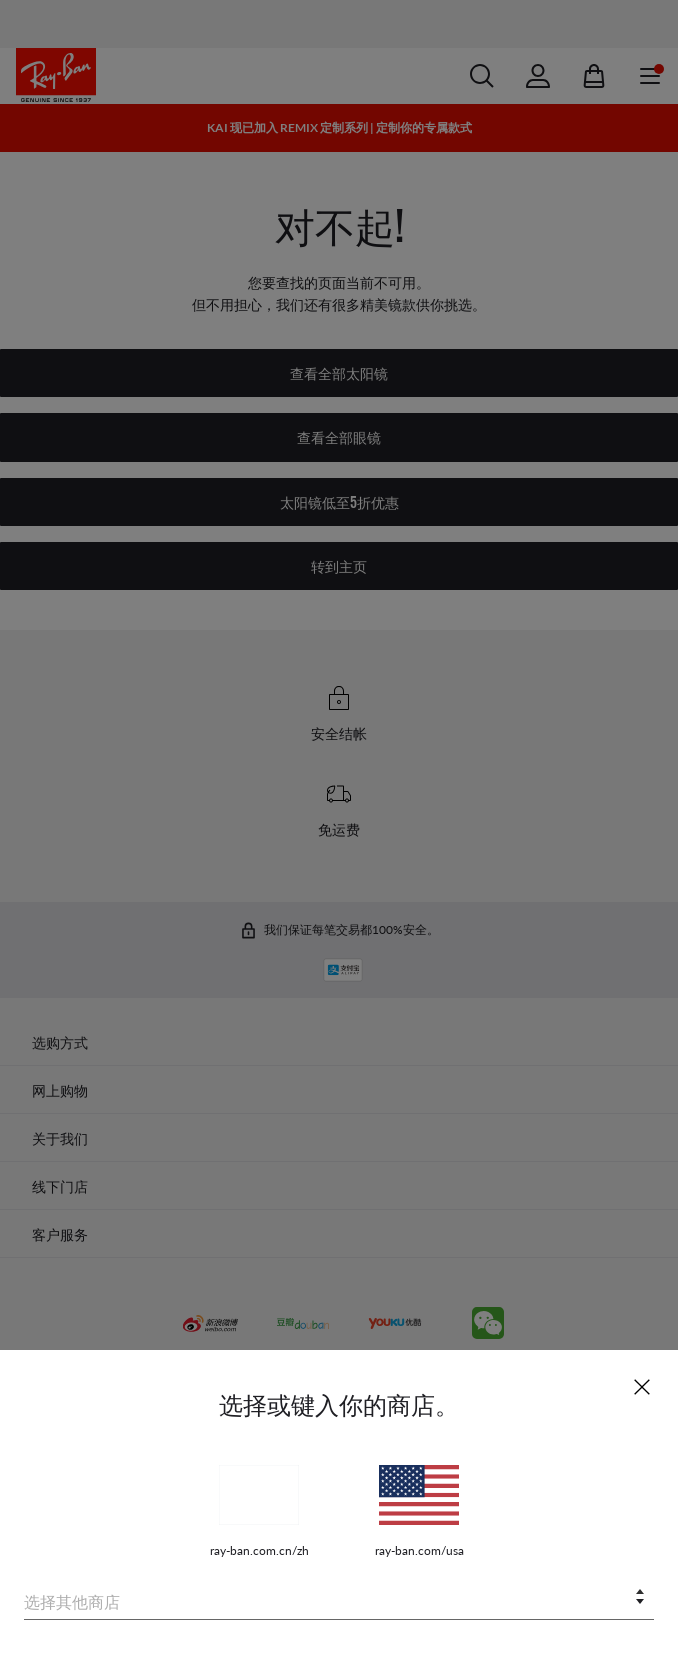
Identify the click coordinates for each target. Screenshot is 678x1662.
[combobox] (339, 1598)
